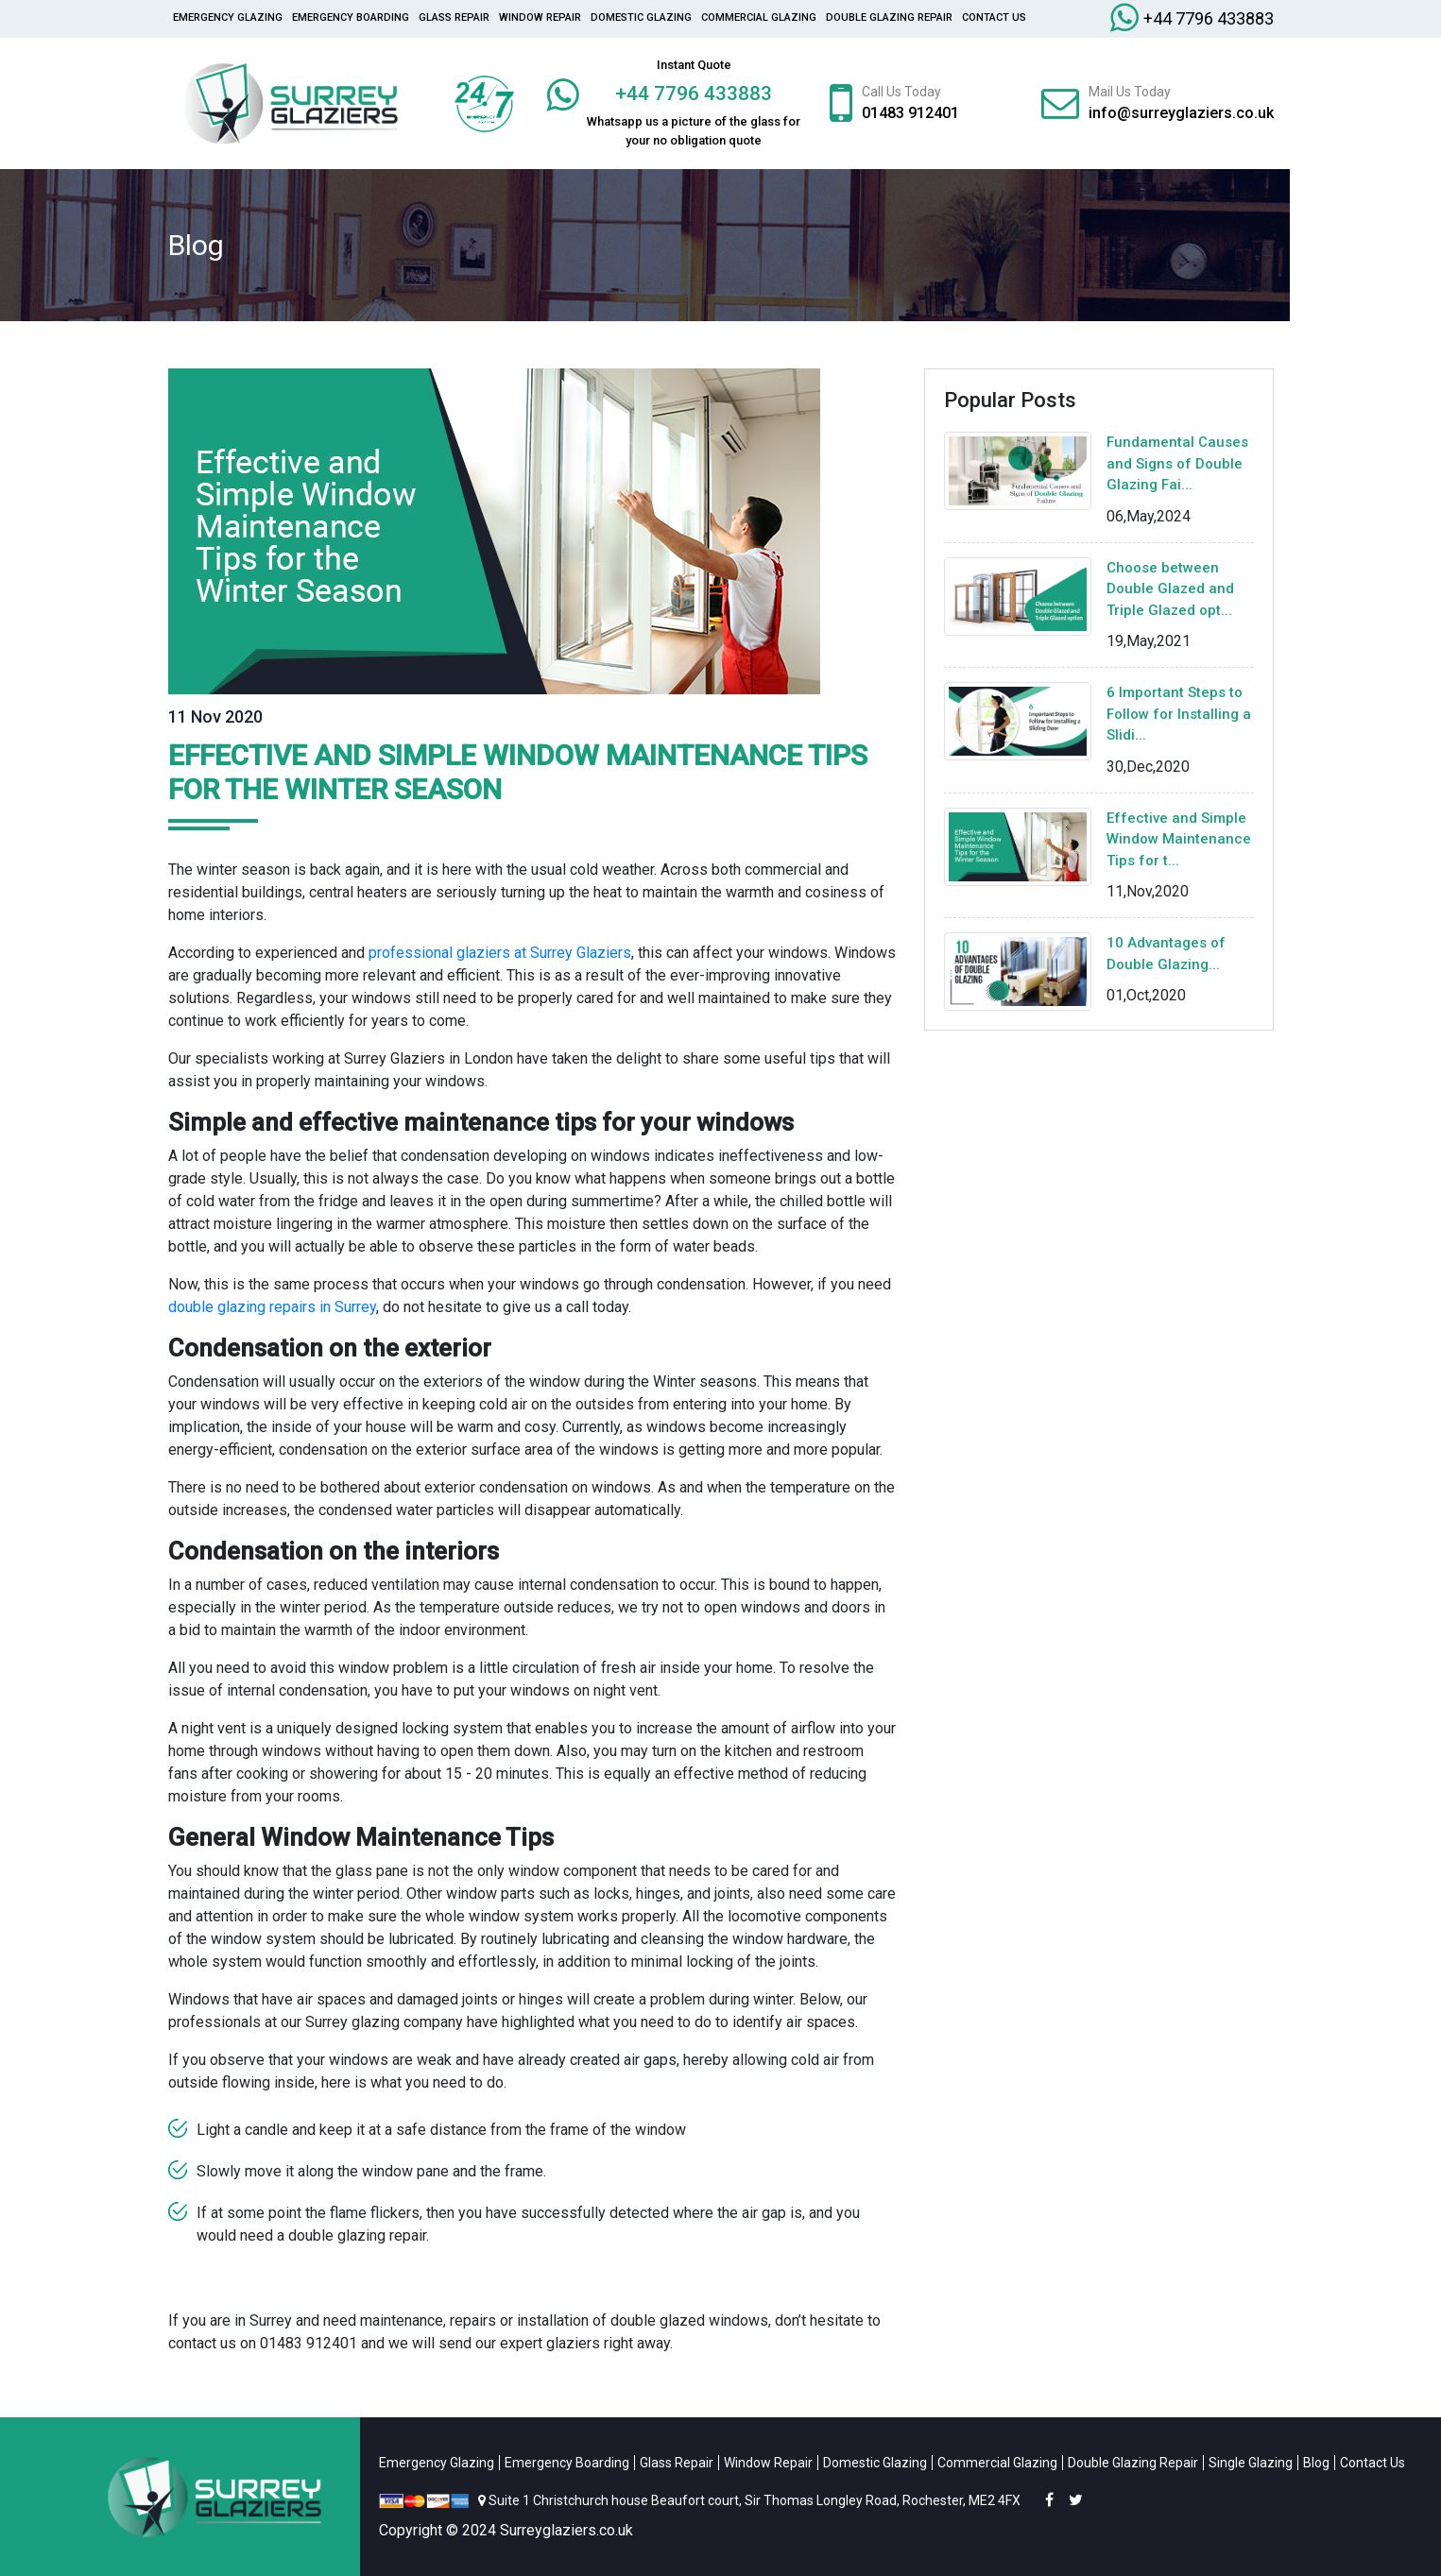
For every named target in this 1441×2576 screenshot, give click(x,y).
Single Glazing (1251, 2462)
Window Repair (540, 17)
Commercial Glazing (758, 17)
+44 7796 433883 (1208, 18)
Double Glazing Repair (889, 17)
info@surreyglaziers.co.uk (1181, 113)
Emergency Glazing (228, 17)
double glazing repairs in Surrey (272, 1307)
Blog (1316, 2462)
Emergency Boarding (350, 17)
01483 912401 (910, 113)
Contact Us (994, 17)
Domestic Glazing (641, 17)
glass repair (454, 17)
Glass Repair (676, 2462)
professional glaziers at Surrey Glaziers (500, 953)
